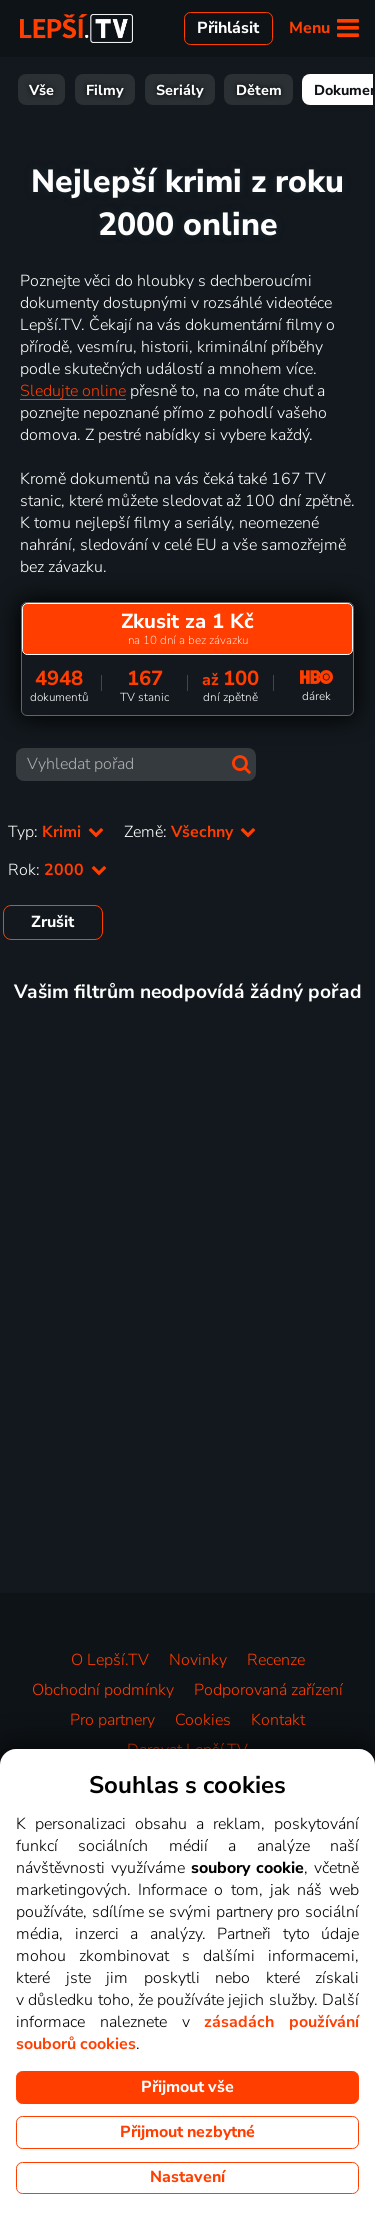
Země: (190, 832)
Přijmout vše (187, 2087)
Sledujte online (73, 391)
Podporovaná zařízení (268, 1690)
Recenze (276, 1660)
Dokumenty (189, 90)
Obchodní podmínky (103, 1690)
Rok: (57, 870)
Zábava (285, 90)
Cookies (203, 1720)
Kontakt (278, 1720)
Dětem (95, 90)
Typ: (56, 832)
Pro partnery (112, 1720)
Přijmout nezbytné (187, 2132)
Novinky (198, 1660)
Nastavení (187, 2177)
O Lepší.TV (110, 1660)
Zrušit (52, 922)
